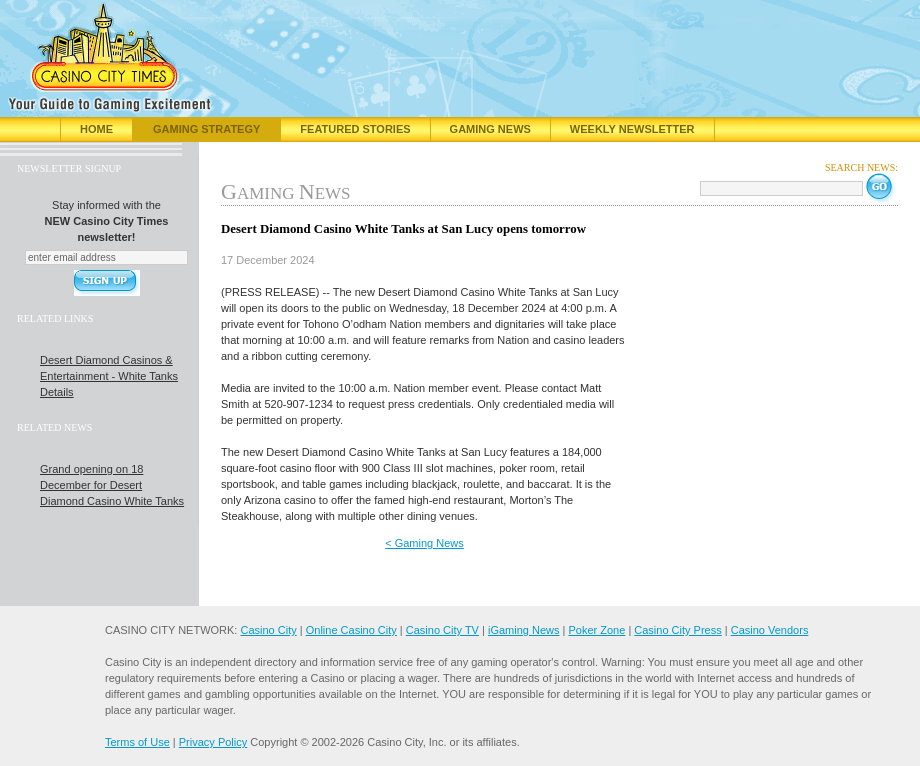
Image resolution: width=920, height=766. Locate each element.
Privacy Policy (213, 742)
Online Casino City (351, 630)
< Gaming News (424, 543)
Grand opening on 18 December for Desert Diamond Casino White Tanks (112, 485)
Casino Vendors (770, 630)
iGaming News (524, 630)
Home (96, 129)
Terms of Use (137, 742)
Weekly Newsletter (632, 129)
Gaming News (490, 129)
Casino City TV (442, 630)
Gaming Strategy (206, 129)
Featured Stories (355, 129)
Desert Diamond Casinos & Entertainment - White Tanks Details (109, 376)
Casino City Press (677, 630)
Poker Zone (596, 630)
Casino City (268, 630)
